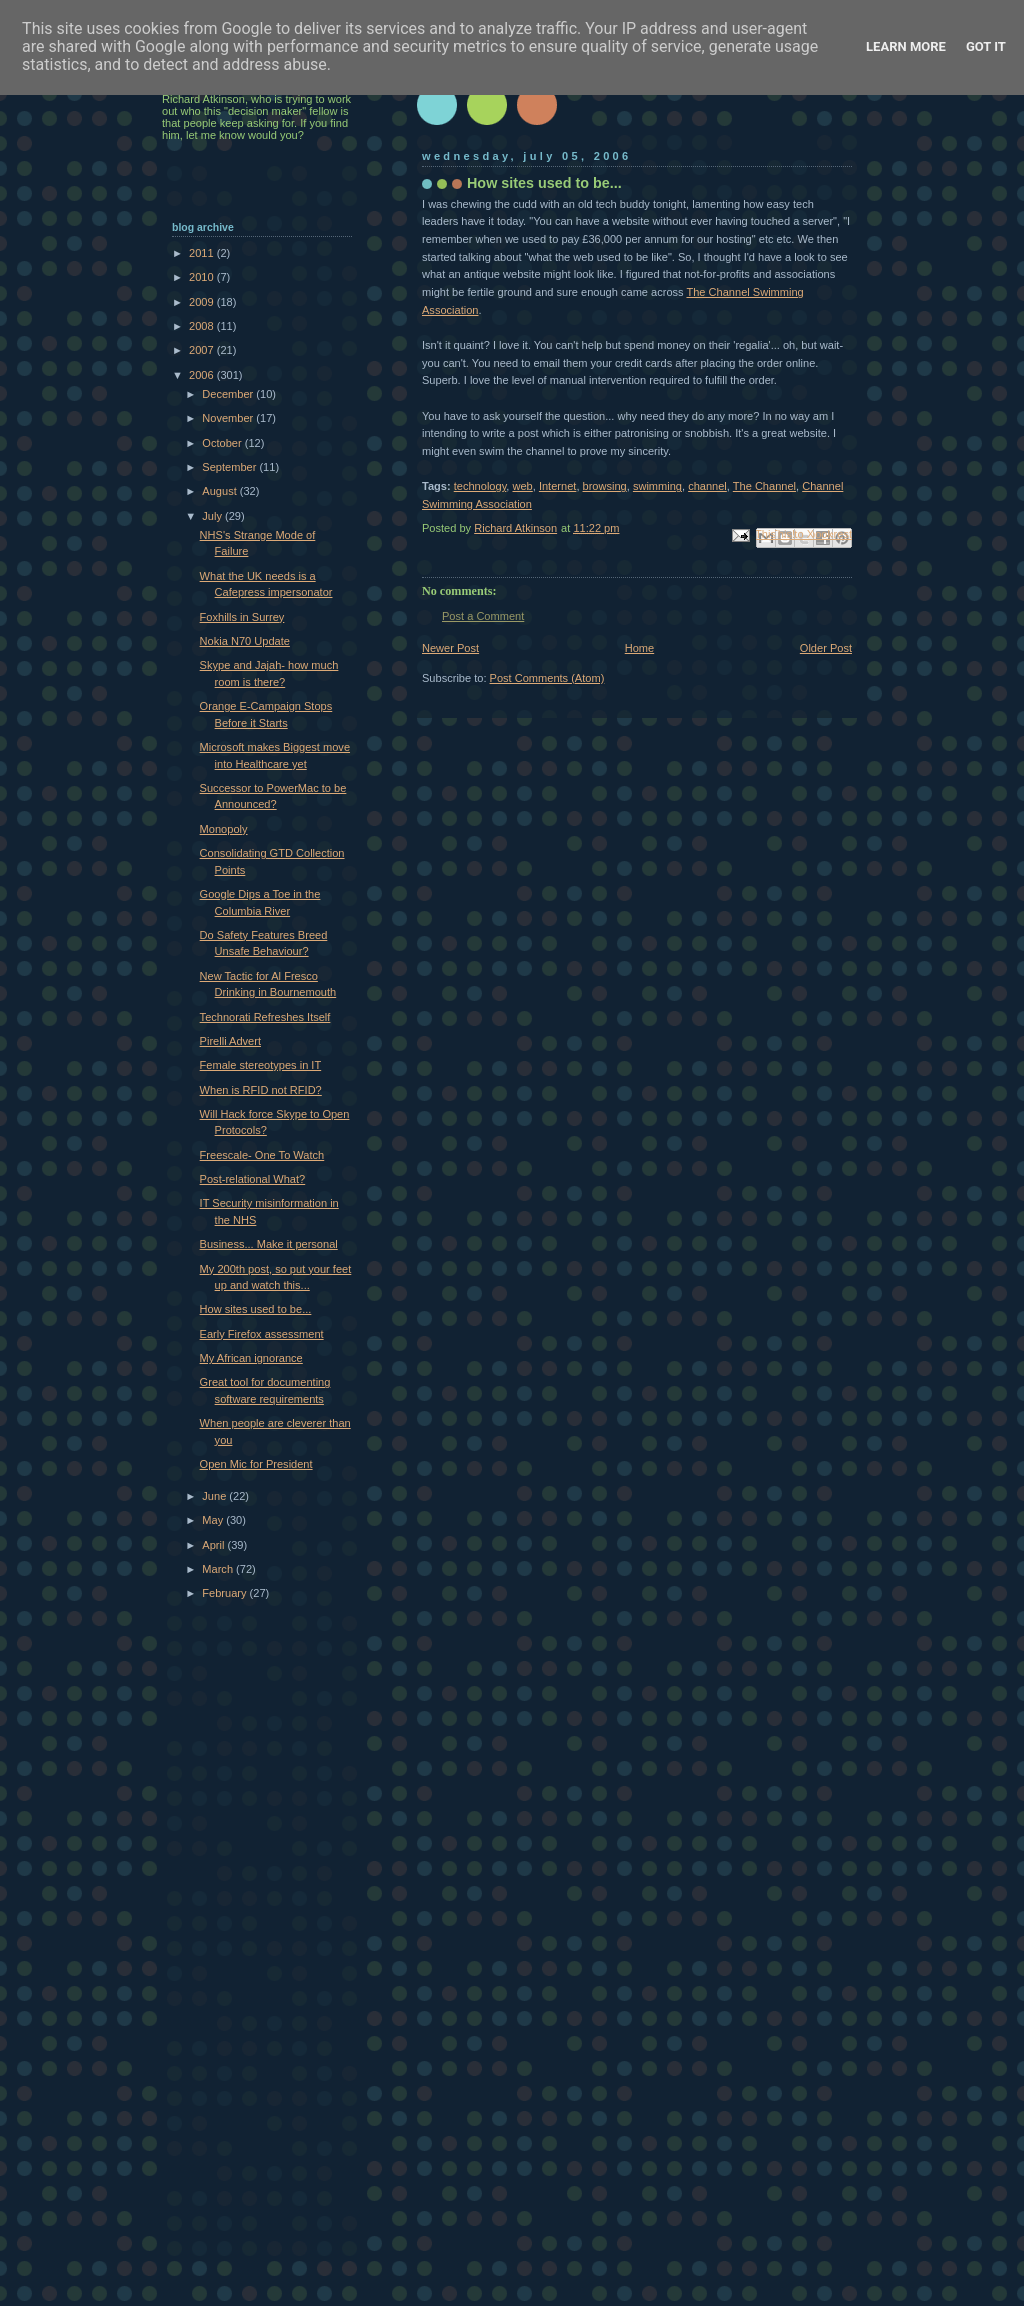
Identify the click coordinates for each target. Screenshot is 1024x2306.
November (229, 418)
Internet (557, 486)
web (523, 486)
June (215, 1496)
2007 (203, 350)
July (213, 516)
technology (480, 486)
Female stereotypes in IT (261, 1065)
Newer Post (450, 648)
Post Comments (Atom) (547, 678)
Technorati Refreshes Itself (265, 1017)
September (230, 467)
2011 (203, 253)
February (225, 1593)
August (220, 491)
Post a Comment (483, 616)
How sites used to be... (256, 1309)
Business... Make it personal (269, 1244)
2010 (203, 277)
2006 (203, 375)
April (214, 1545)
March (219, 1569)
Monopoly (224, 829)
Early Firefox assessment (262, 1334)
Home (639, 648)
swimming (657, 486)
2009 (203, 302)
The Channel (764, 486)
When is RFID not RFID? (261, 1090)
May (214, 1520)
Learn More (906, 46)
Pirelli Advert (230, 1041)
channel (707, 486)
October (223, 443)
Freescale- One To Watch (262, 1155)
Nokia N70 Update (245, 641)
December (229, 394)
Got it (986, 46)
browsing (605, 486)
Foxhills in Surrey (242, 617)
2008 (203, 326)
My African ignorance (251, 1358)
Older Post (826, 648)
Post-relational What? (253, 1179)
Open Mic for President (256, 1464)
